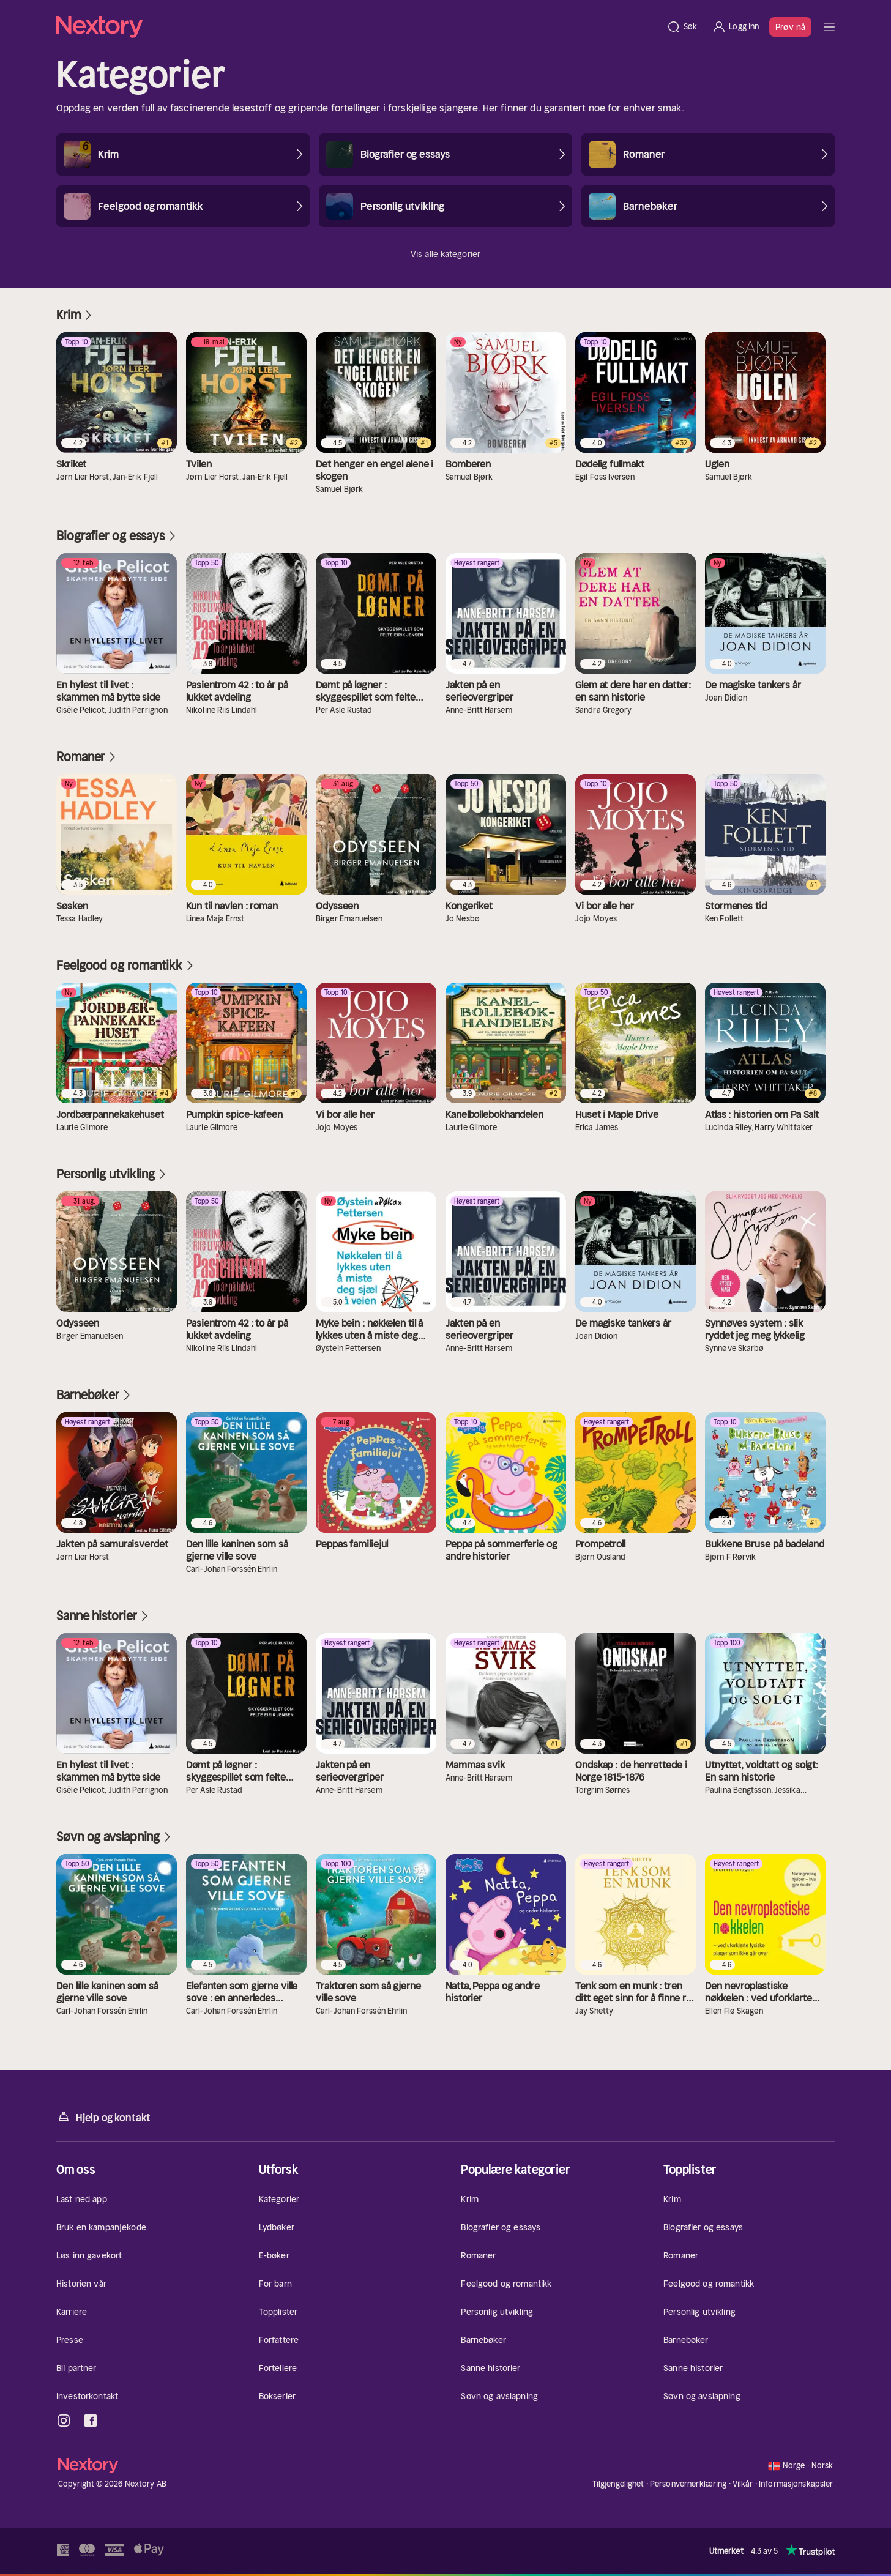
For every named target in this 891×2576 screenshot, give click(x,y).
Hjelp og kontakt (103, 2116)
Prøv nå (790, 26)
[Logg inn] (735, 27)
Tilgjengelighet (618, 2484)
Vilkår (743, 2484)
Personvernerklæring (688, 2484)
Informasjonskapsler (796, 2484)
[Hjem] (357, 27)
